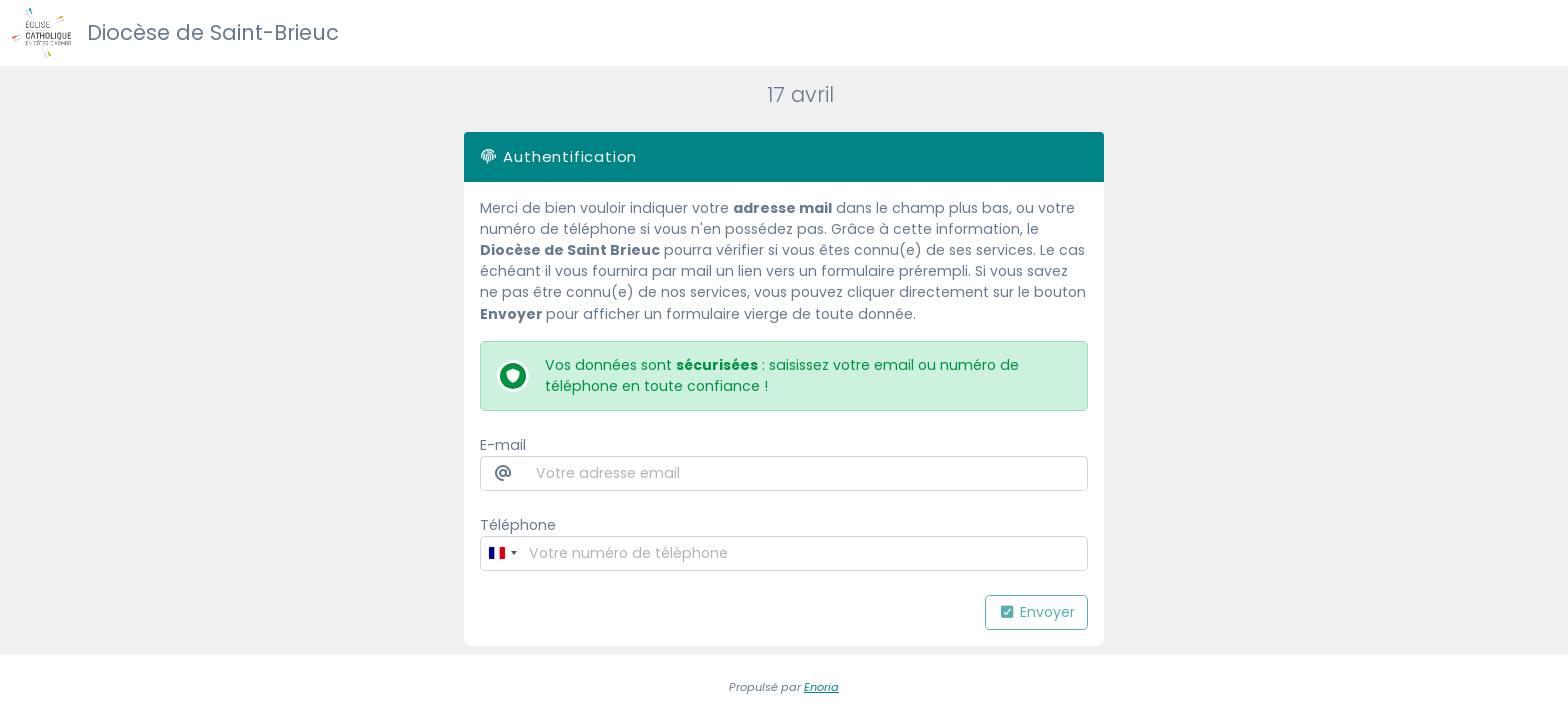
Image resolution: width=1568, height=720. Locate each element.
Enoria (821, 687)
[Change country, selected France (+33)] (502, 553)
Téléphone (518, 525)
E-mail (503, 445)
